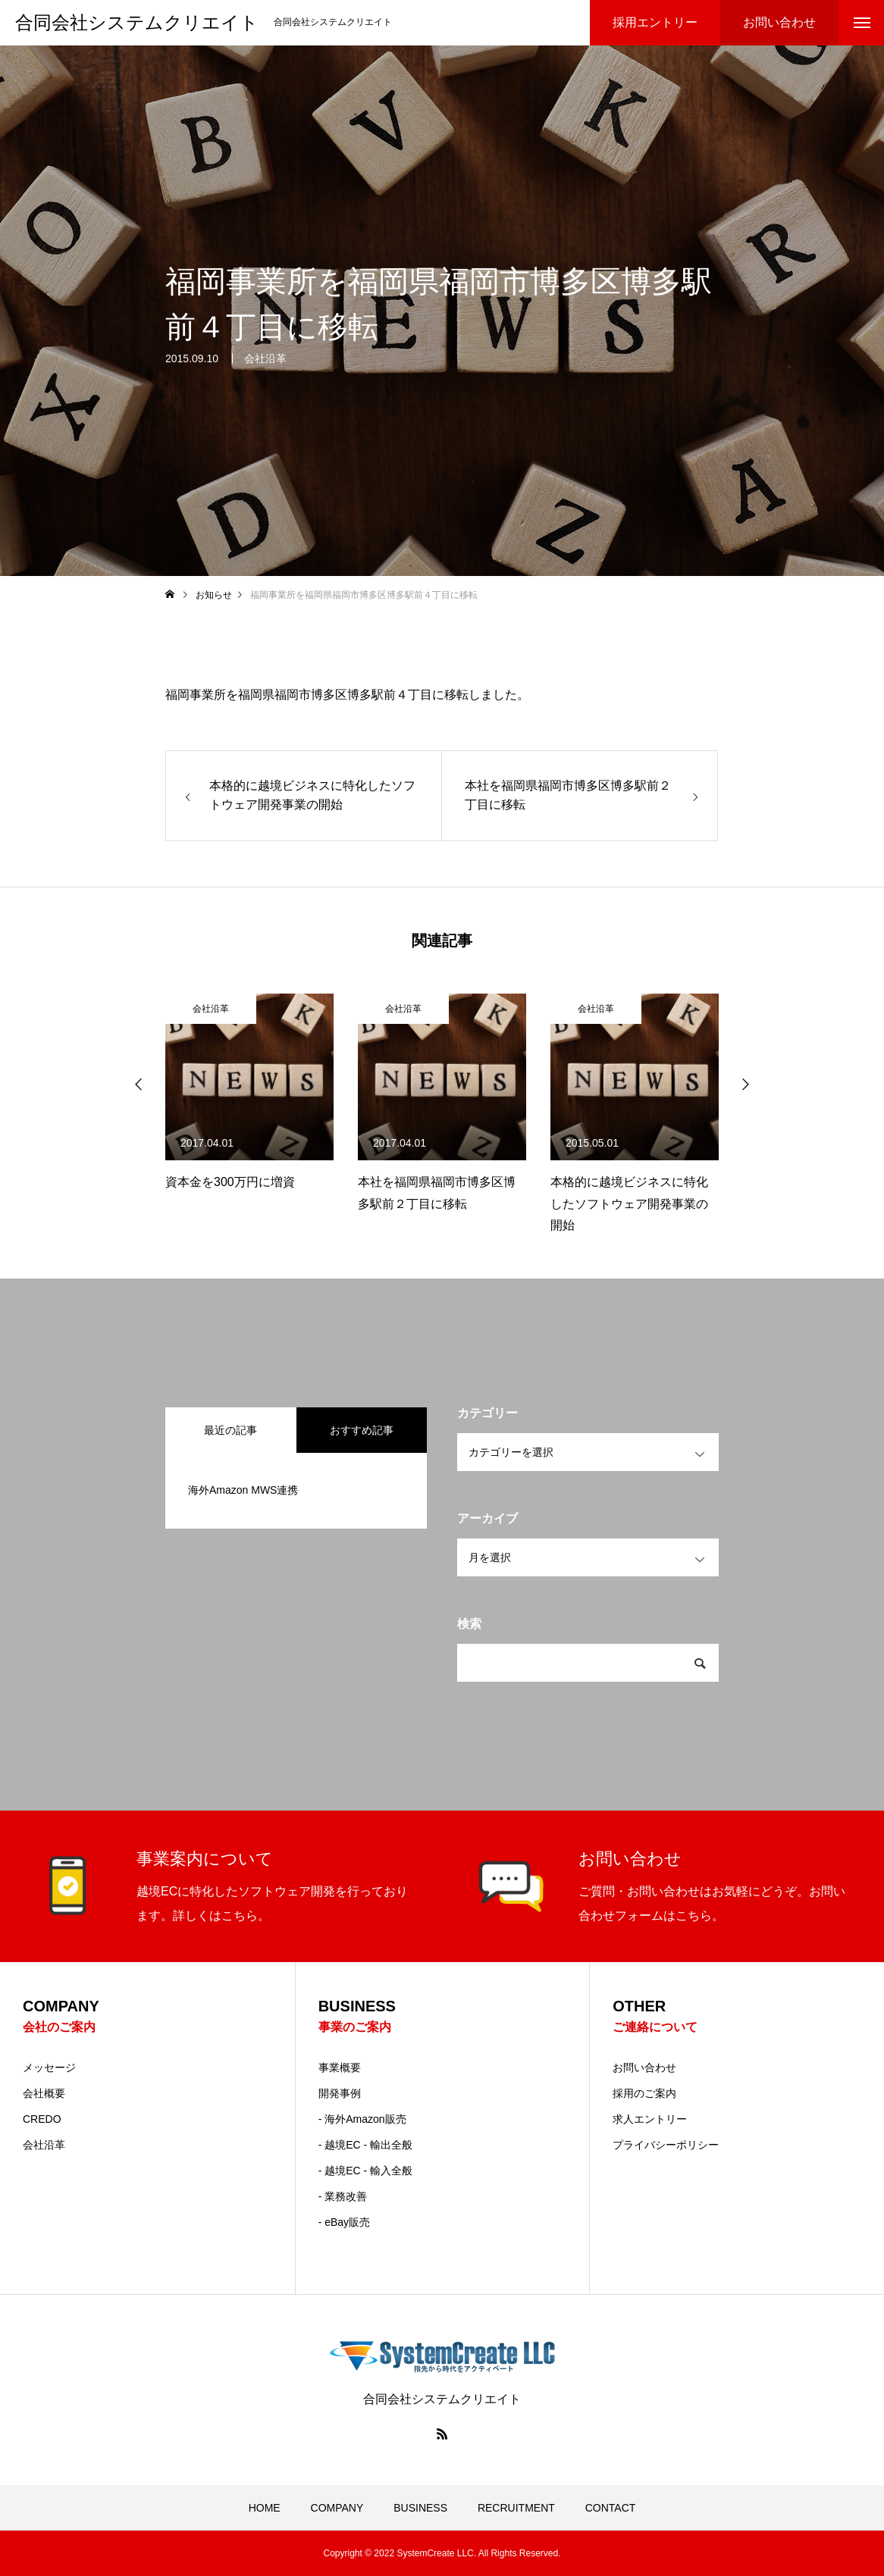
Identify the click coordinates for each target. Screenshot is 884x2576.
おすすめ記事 (361, 1430)
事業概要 (339, 2067)
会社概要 (44, 2093)
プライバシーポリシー (666, 2144)
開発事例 (339, 2093)
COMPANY (337, 2508)
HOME (265, 2508)
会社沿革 (265, 367)
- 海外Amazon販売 (362, 2119)
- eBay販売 (344, 2222)
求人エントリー (650, 2119)
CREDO (42, 2119)
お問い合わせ (644, 2067)
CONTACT (610, 2508)
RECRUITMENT (516, 2508)
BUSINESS (420, 2508)
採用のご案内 (644, 2093)
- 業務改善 (343, 2196)
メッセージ (49, 2067)
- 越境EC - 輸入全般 (365, 2170)
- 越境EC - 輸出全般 (365, 2144)
